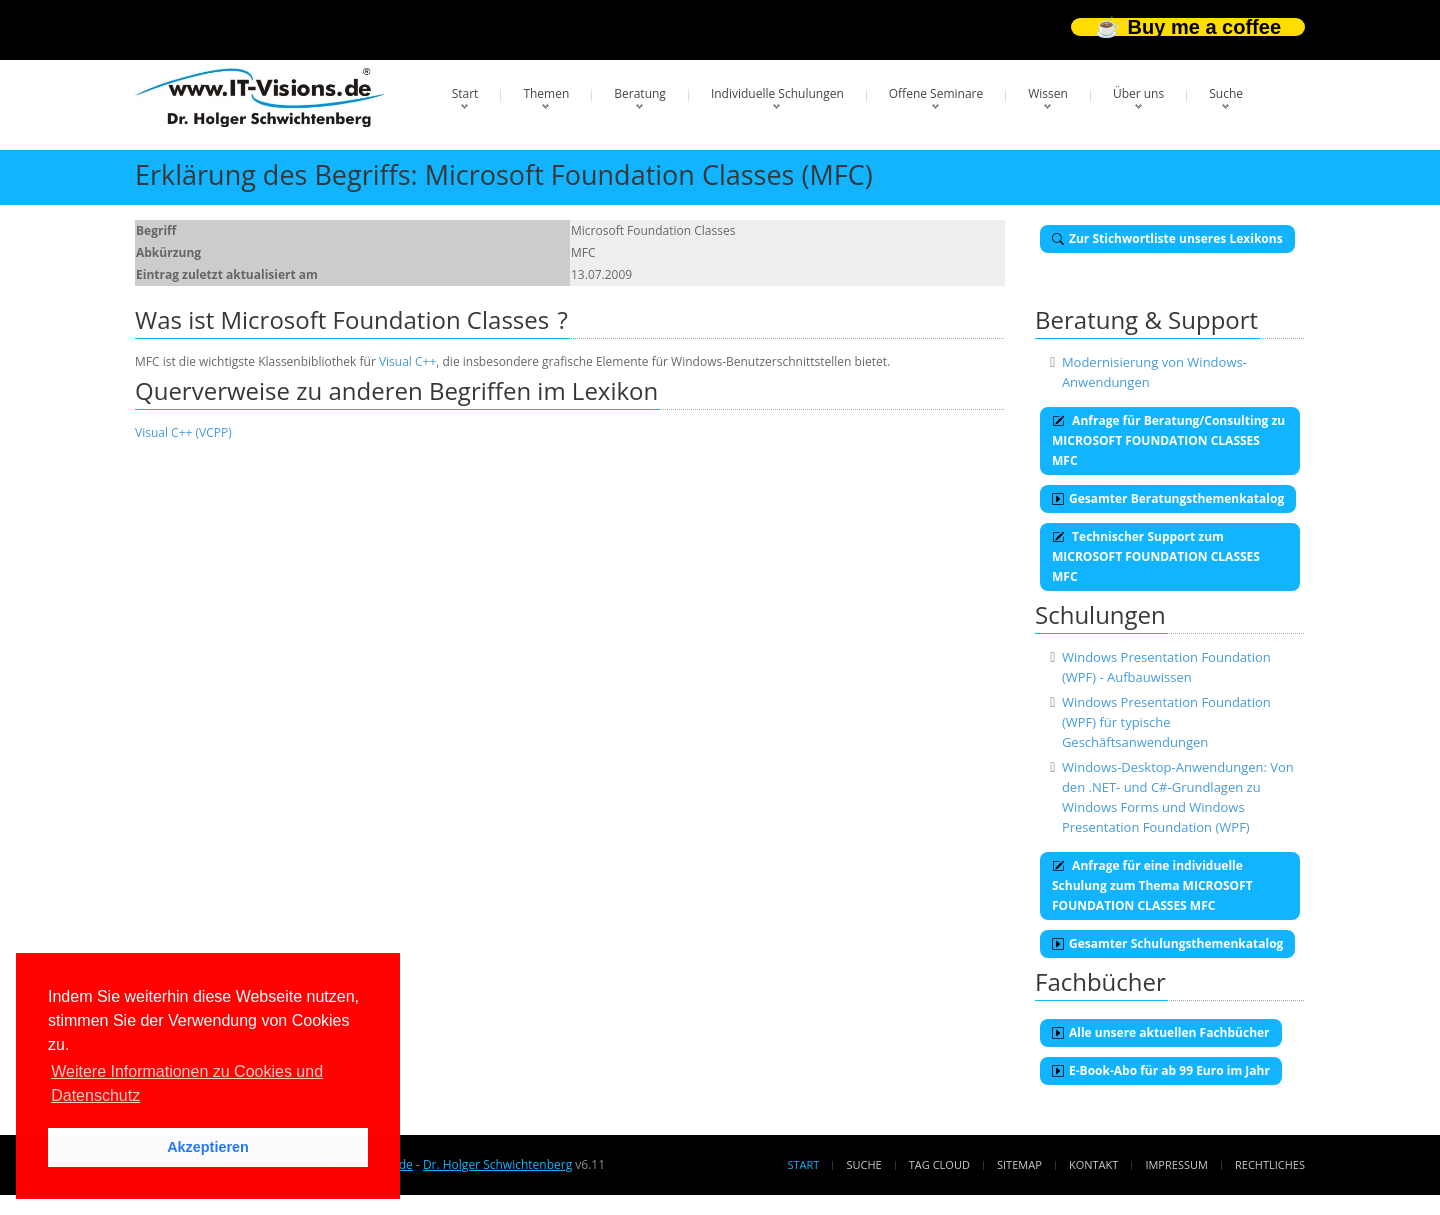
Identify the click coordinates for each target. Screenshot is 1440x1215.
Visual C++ (407, 361)
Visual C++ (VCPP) (183, 432)
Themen (546, 93)
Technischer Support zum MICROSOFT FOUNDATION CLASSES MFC (1156, 556)
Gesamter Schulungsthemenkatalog (1167, 943)
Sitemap (1019, 1164)
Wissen (1048, 93)
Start (465, 93)
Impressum (1176, 1164)
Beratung (640, 93)
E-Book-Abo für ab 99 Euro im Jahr (1161, 1070)
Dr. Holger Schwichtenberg (497, 1164)
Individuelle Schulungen (777, 93)
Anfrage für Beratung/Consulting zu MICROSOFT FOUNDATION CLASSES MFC (1168, 440)
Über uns (1138, 93)
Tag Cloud (939, 1164)
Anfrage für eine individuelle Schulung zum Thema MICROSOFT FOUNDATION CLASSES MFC (1152, 885)
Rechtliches (1270, 1164)
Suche (1226, 93)
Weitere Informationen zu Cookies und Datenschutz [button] (187, 1083)
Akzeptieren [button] (208, 1147)
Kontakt (1093, 1164)
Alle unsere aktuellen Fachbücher (1161, 1032)
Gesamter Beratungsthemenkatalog (1168, 498)
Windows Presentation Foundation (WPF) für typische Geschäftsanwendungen (1166, 722)
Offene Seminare (936, 93)
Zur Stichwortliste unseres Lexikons (1167, 238)
